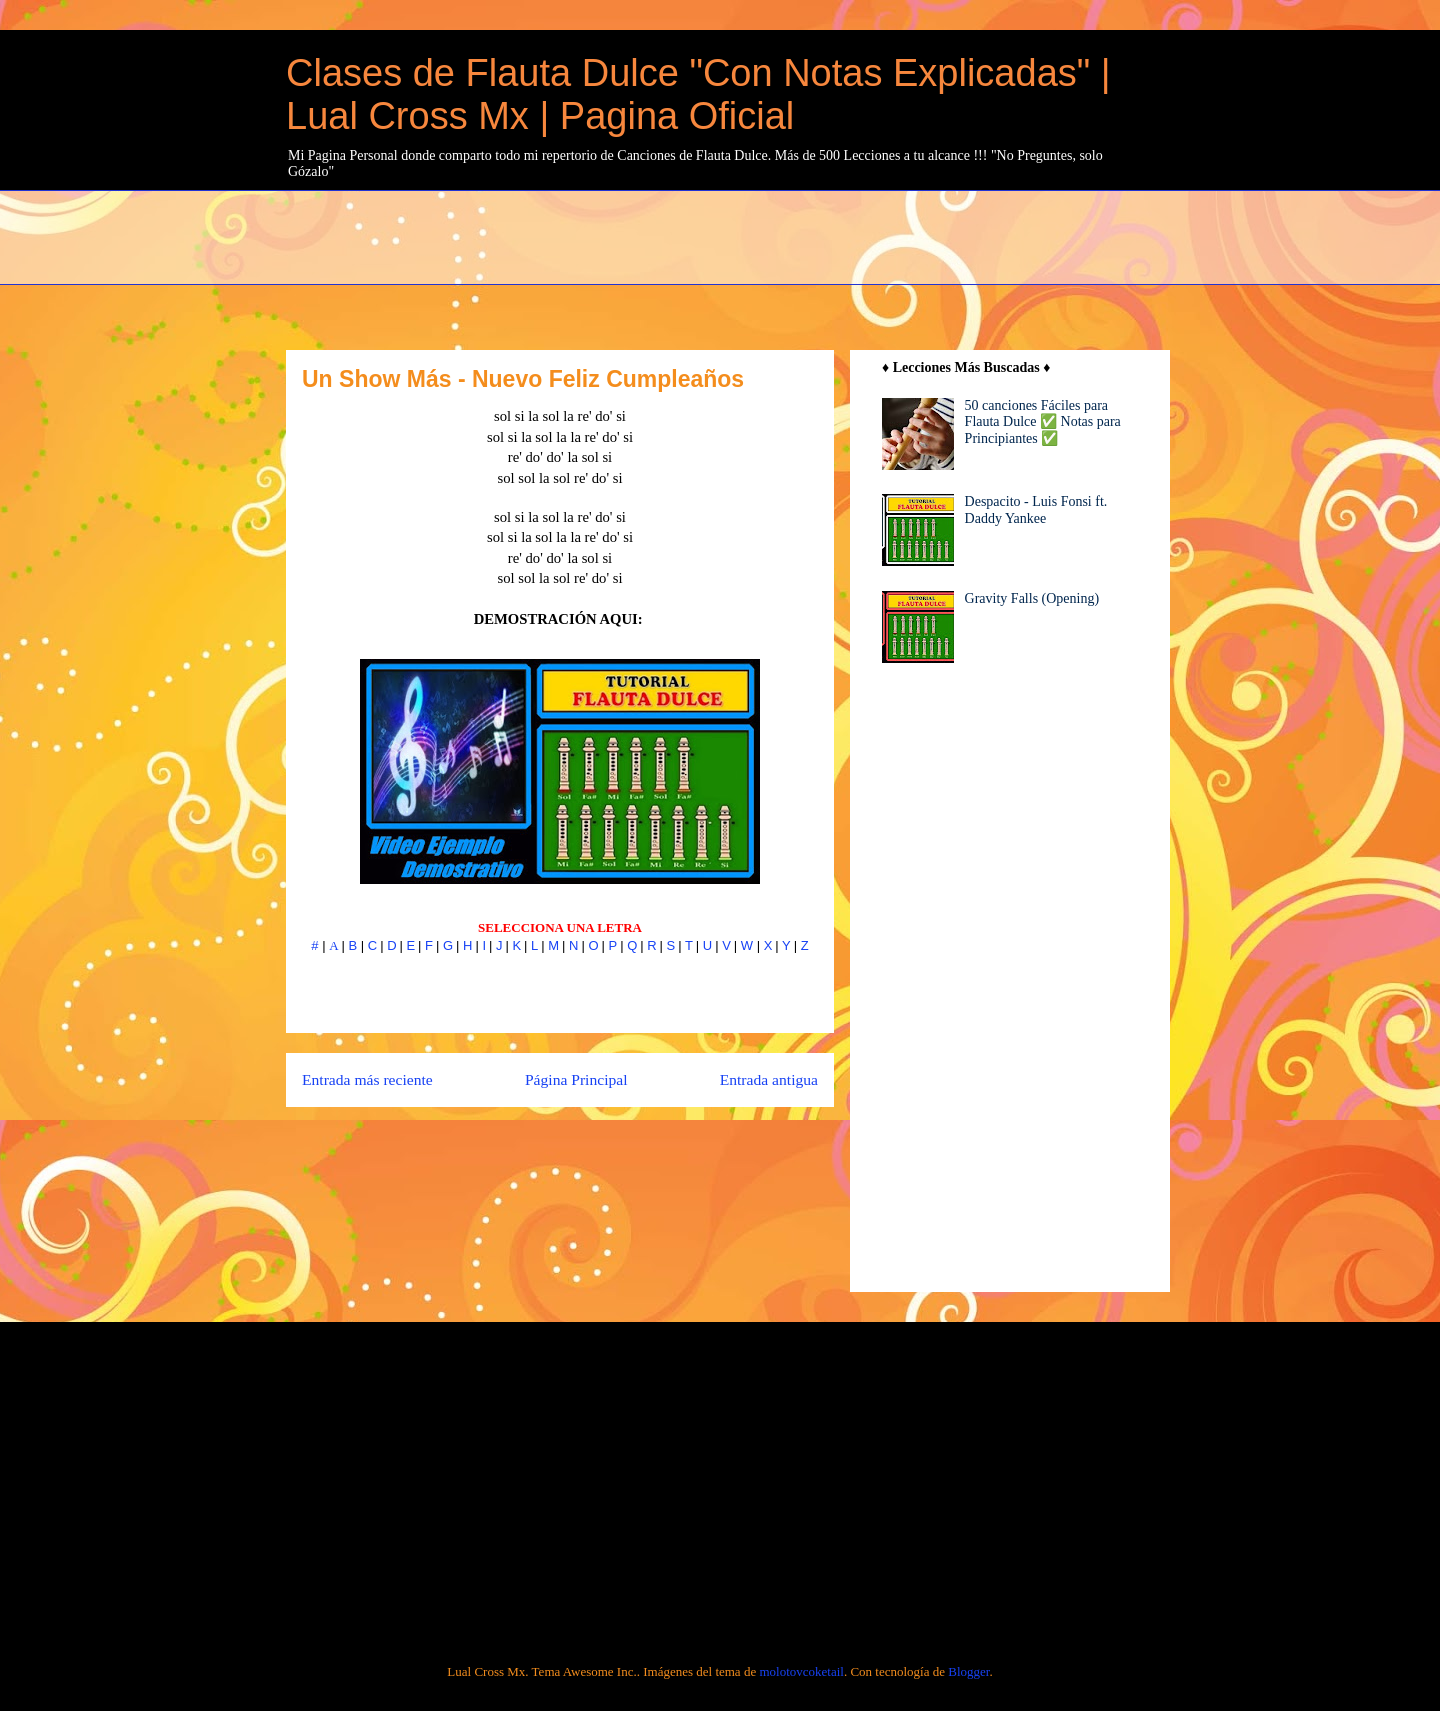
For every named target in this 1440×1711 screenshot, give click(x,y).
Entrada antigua (769, 1079)
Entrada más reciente (367, 1079)
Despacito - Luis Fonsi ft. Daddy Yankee (1036, 510)
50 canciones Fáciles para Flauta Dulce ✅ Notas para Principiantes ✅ (1043, 422)
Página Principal (576, 1079)
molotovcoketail (801, 1671)
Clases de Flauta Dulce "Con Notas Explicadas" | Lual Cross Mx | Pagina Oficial (698, 94)
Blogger (968, 1671)
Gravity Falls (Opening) (1032, 598)
